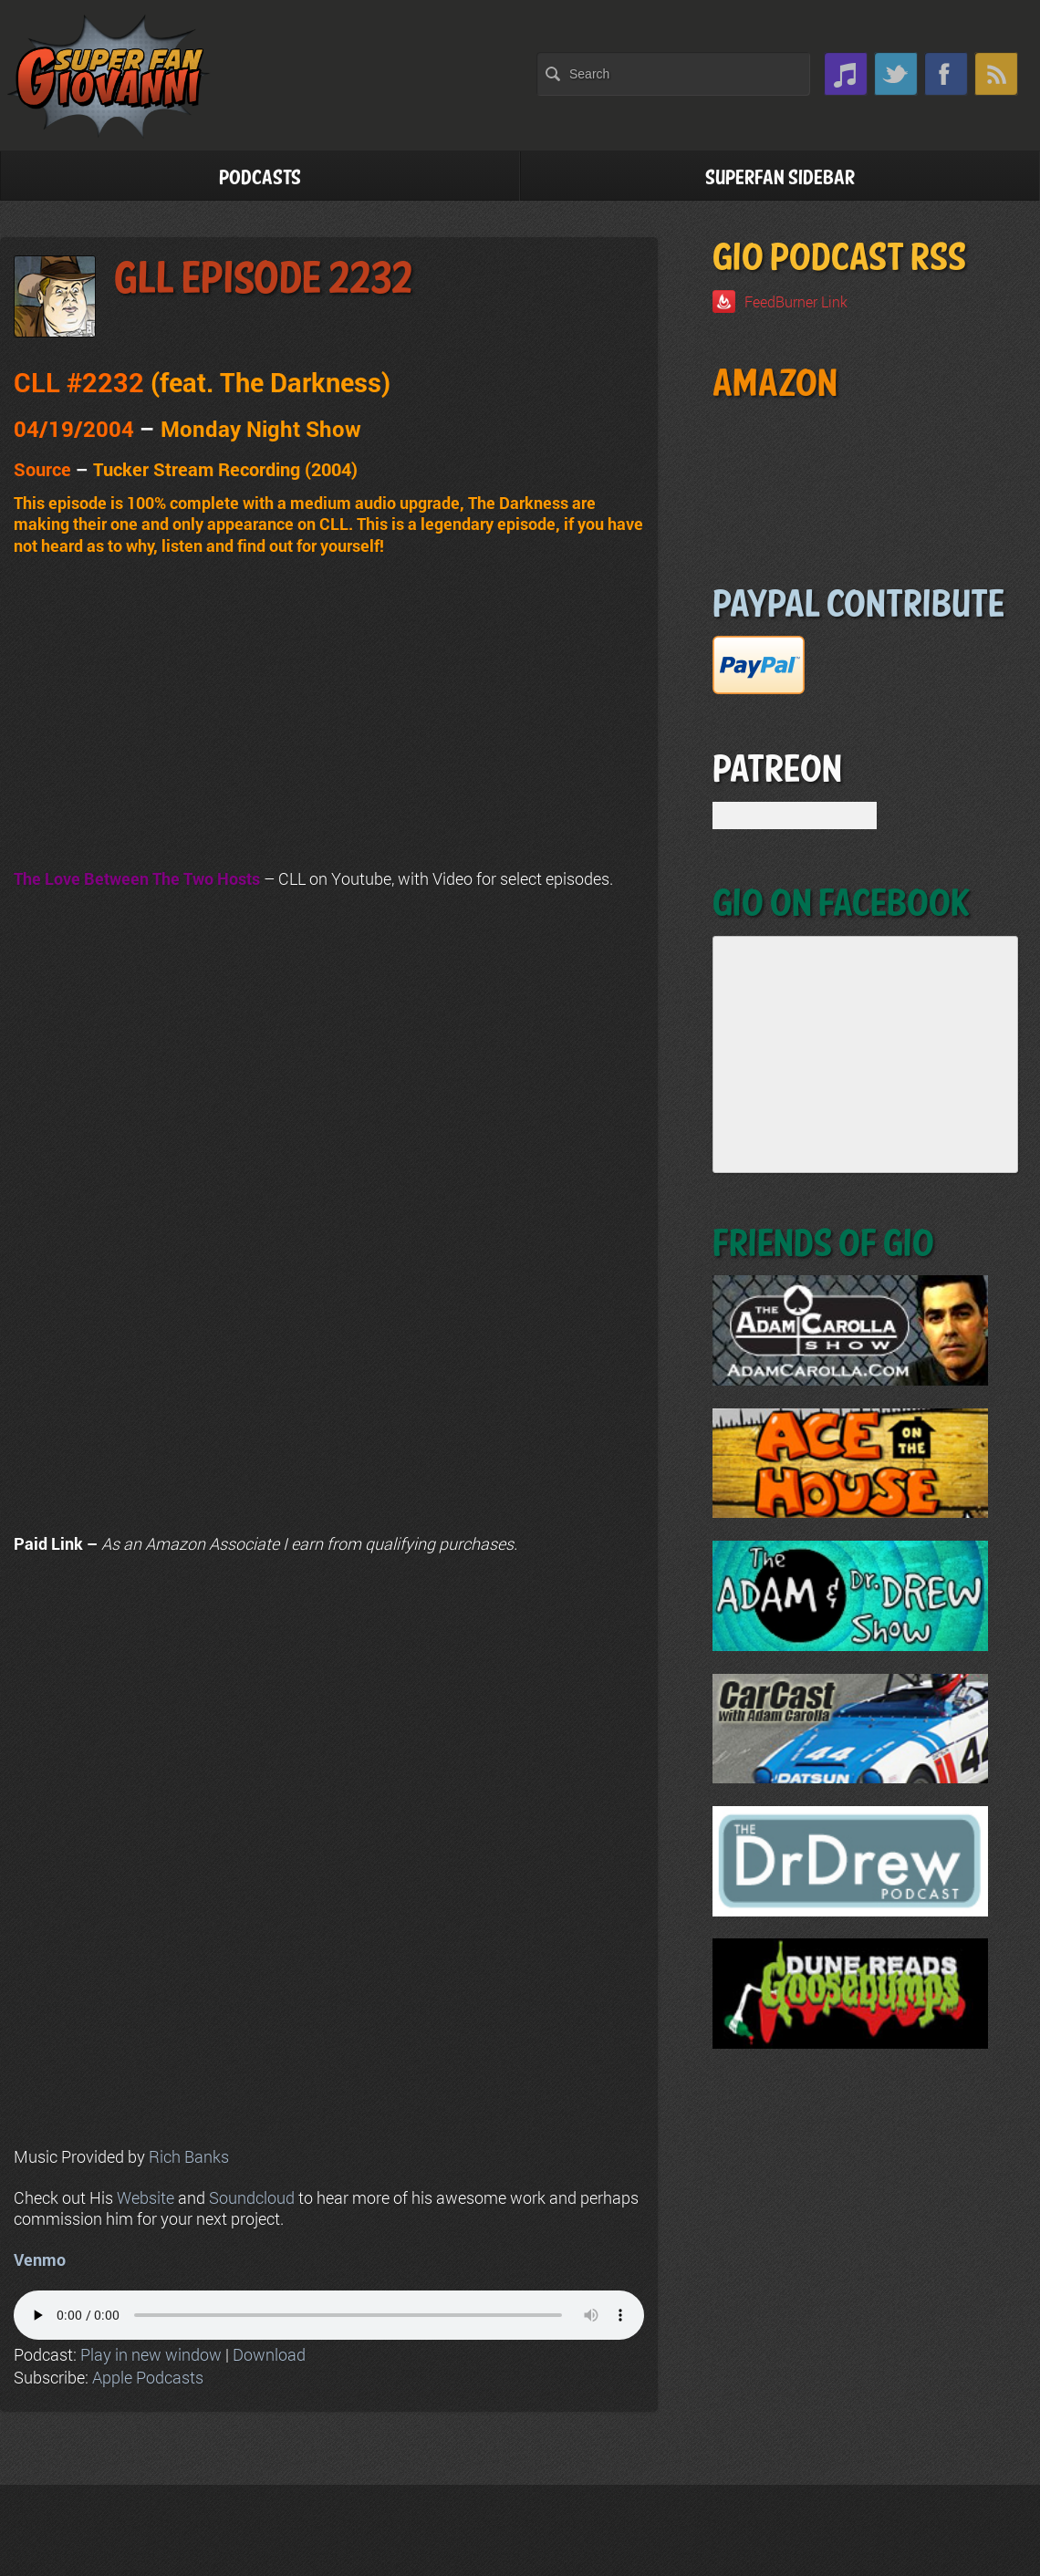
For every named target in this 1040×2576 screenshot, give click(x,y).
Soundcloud (252, 2197)
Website (145, 2197)
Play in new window (151, 2354)
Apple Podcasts (147, 2377)
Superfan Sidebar (780, 178)
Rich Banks (189, 2156)
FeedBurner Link (796, 301)
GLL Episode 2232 (263, 279)
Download (269, 2354)
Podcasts (260, 178)
